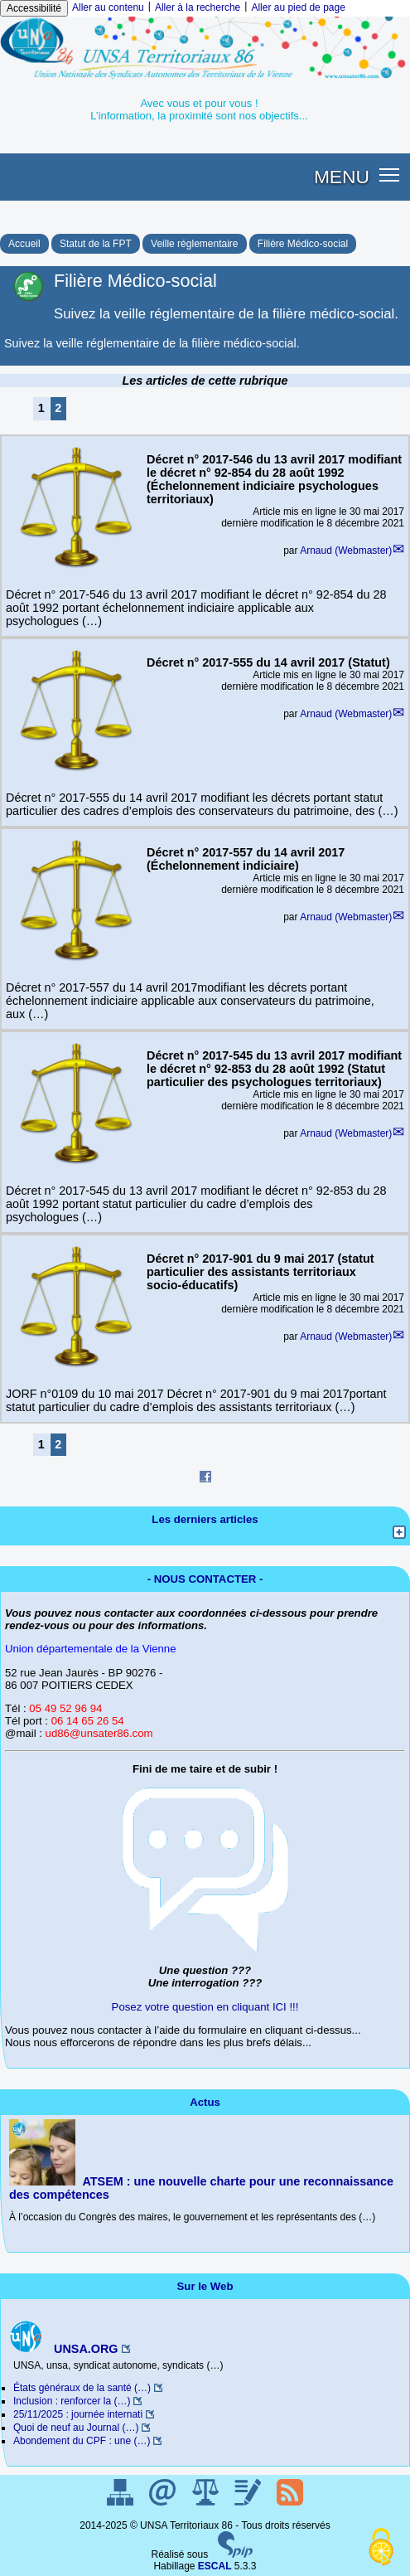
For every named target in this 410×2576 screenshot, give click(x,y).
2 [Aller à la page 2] (58, 408)
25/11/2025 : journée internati (77, 2414)
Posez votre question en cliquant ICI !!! (205, 2007)
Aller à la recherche (197, 7)
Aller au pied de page (298, 7)
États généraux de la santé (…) (82, 2388)
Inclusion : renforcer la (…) (71, 2401)
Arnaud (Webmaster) (346, 550)
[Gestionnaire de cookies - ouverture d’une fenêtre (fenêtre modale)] (381, 2548)
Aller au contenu (108, 7)
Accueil (24, 244)
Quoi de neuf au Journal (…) (75, 2427)
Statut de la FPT (96, 244)
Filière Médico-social (303, 244)
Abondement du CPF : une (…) (81, 2441)
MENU (341, 176)
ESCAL (215, 2566)
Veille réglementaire (194, 244)
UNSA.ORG (63, 2348)
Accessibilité (34, 8)
